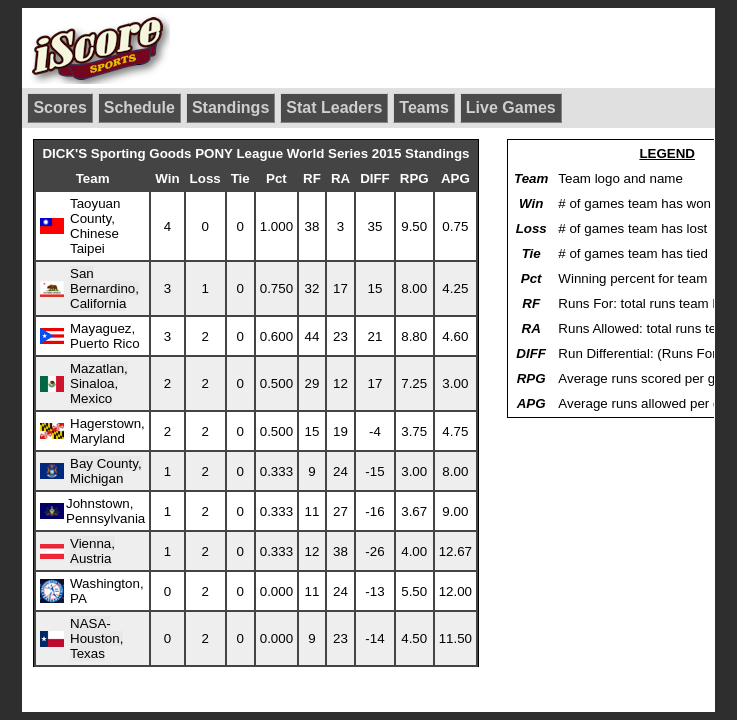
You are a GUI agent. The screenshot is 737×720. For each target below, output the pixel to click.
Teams (424, 107)
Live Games (511, 107)
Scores (59, 107)
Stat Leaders (334, 107)
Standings (230, 107)
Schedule (139, 107)
